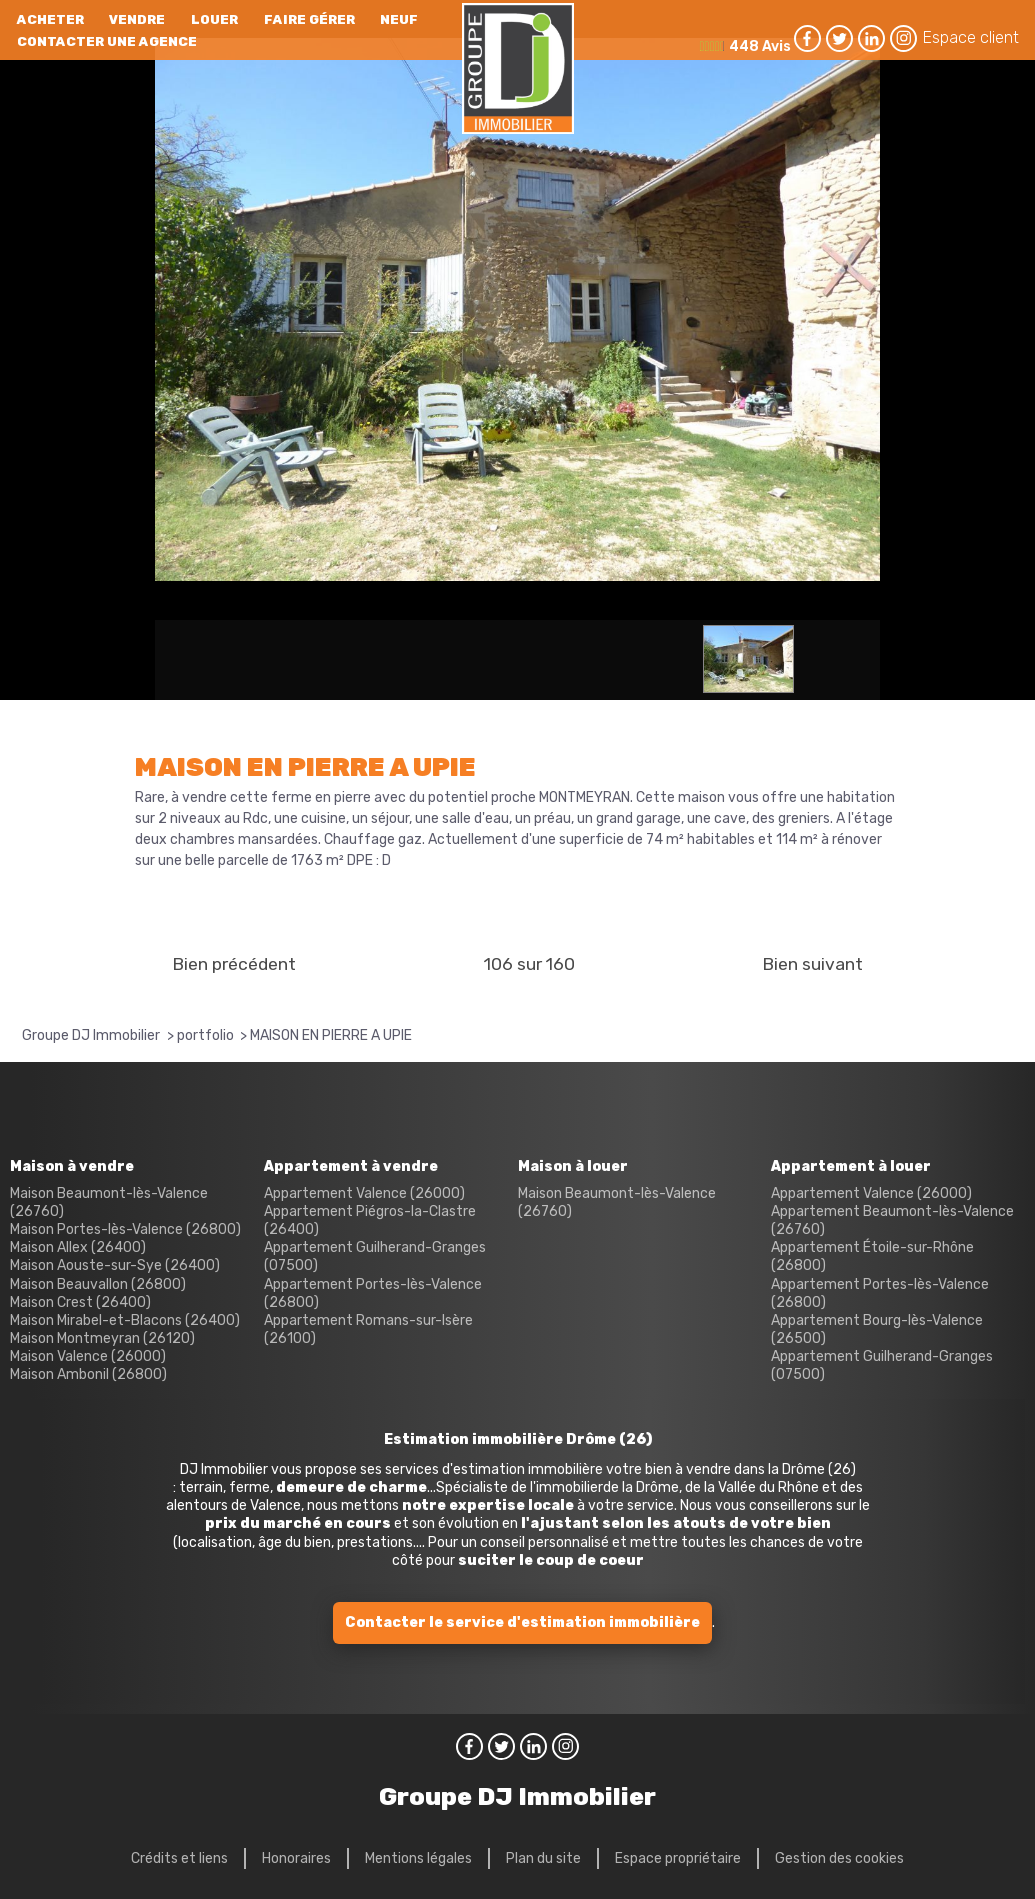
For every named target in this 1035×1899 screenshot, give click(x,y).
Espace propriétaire (678, 1858)
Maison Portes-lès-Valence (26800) (125, 1229)
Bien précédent (234, 964)
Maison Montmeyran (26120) (102, 1338)
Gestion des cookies (839, 1858)
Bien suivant (812, 964)
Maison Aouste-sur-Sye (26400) (115, 1265)
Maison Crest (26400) (80, 1302)
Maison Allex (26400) (78, 1247)
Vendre (137, 19)
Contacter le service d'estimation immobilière (522, 1622)
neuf (399, 19)
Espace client (971, 37)
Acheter (50, 19)
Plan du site (543, 1858)
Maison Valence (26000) (88, 1356)
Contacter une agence (107, 41)
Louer (214, 19)
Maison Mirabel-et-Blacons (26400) (125, 1320)
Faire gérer (309, 19)
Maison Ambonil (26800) (88, 1374)
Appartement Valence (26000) (364, 1193)
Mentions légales (418, 1858)
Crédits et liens (179, 1858)
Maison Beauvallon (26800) (98, 1284)
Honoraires (296, 1858)
